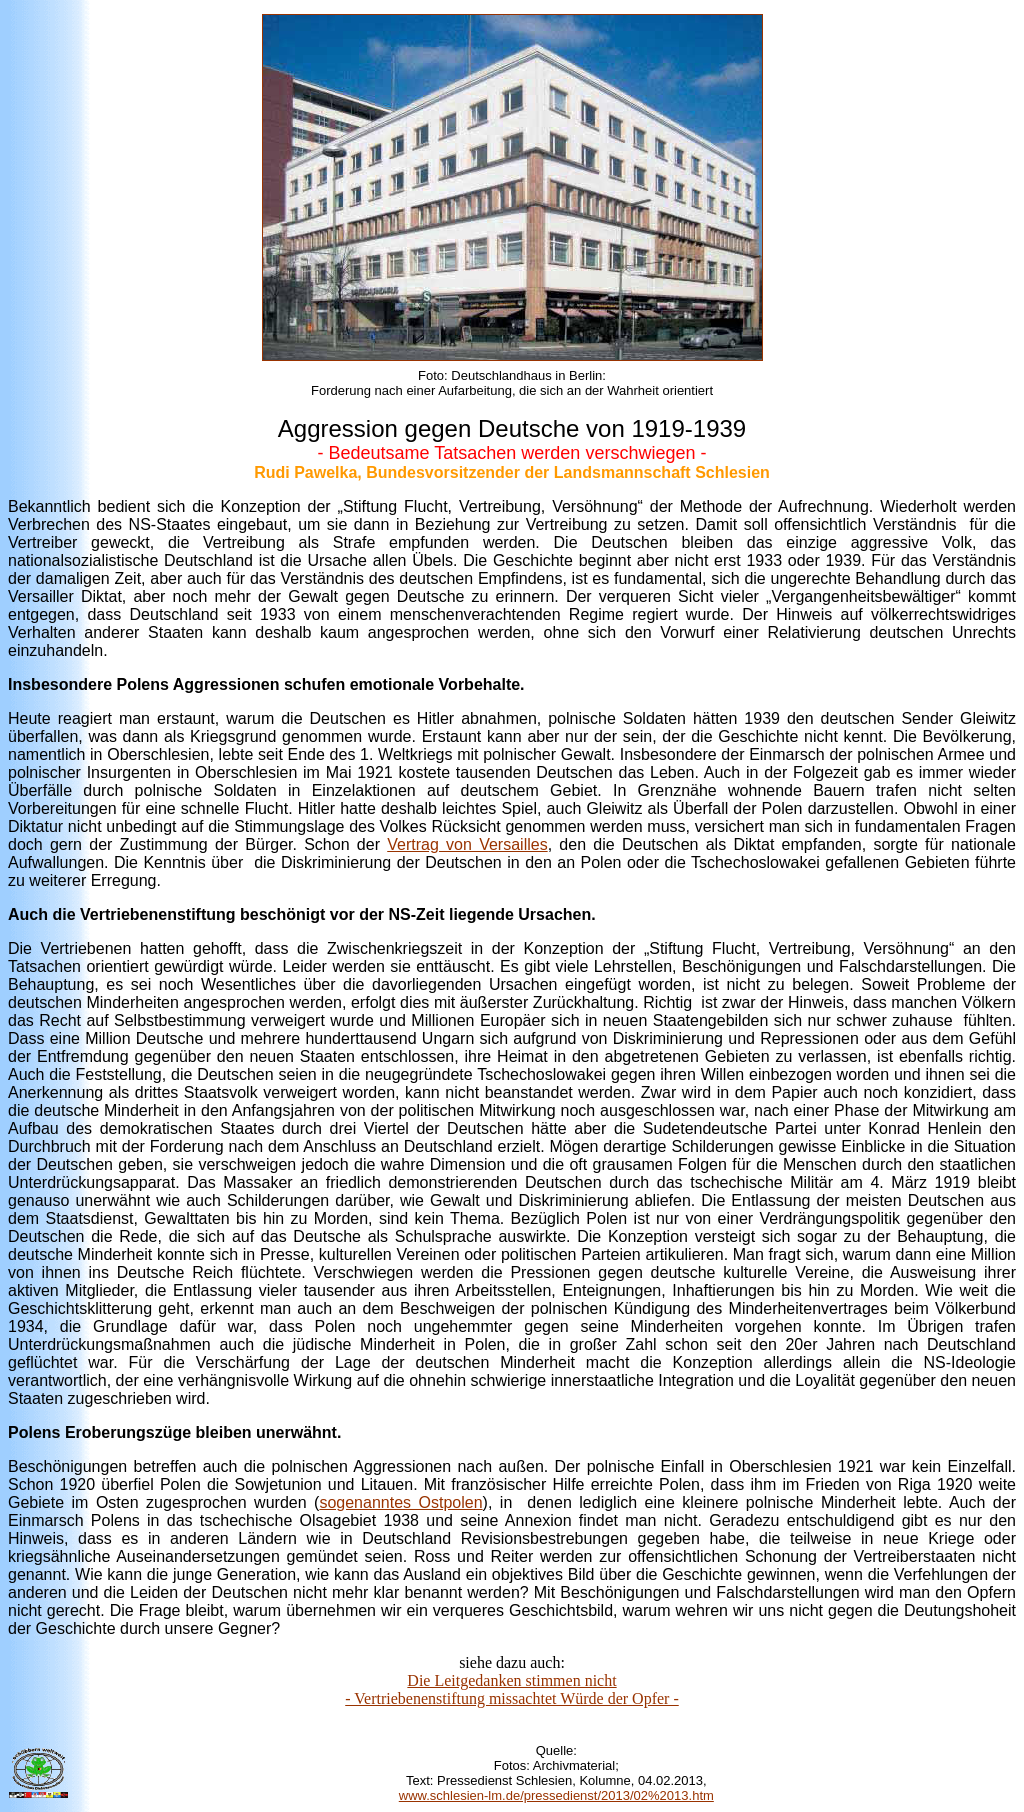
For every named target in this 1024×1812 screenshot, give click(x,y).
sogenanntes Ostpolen (400, 1502)
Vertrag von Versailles (467, 844)
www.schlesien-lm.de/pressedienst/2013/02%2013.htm (556, 1795)
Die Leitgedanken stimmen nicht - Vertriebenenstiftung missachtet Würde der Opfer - (512, 1689)
